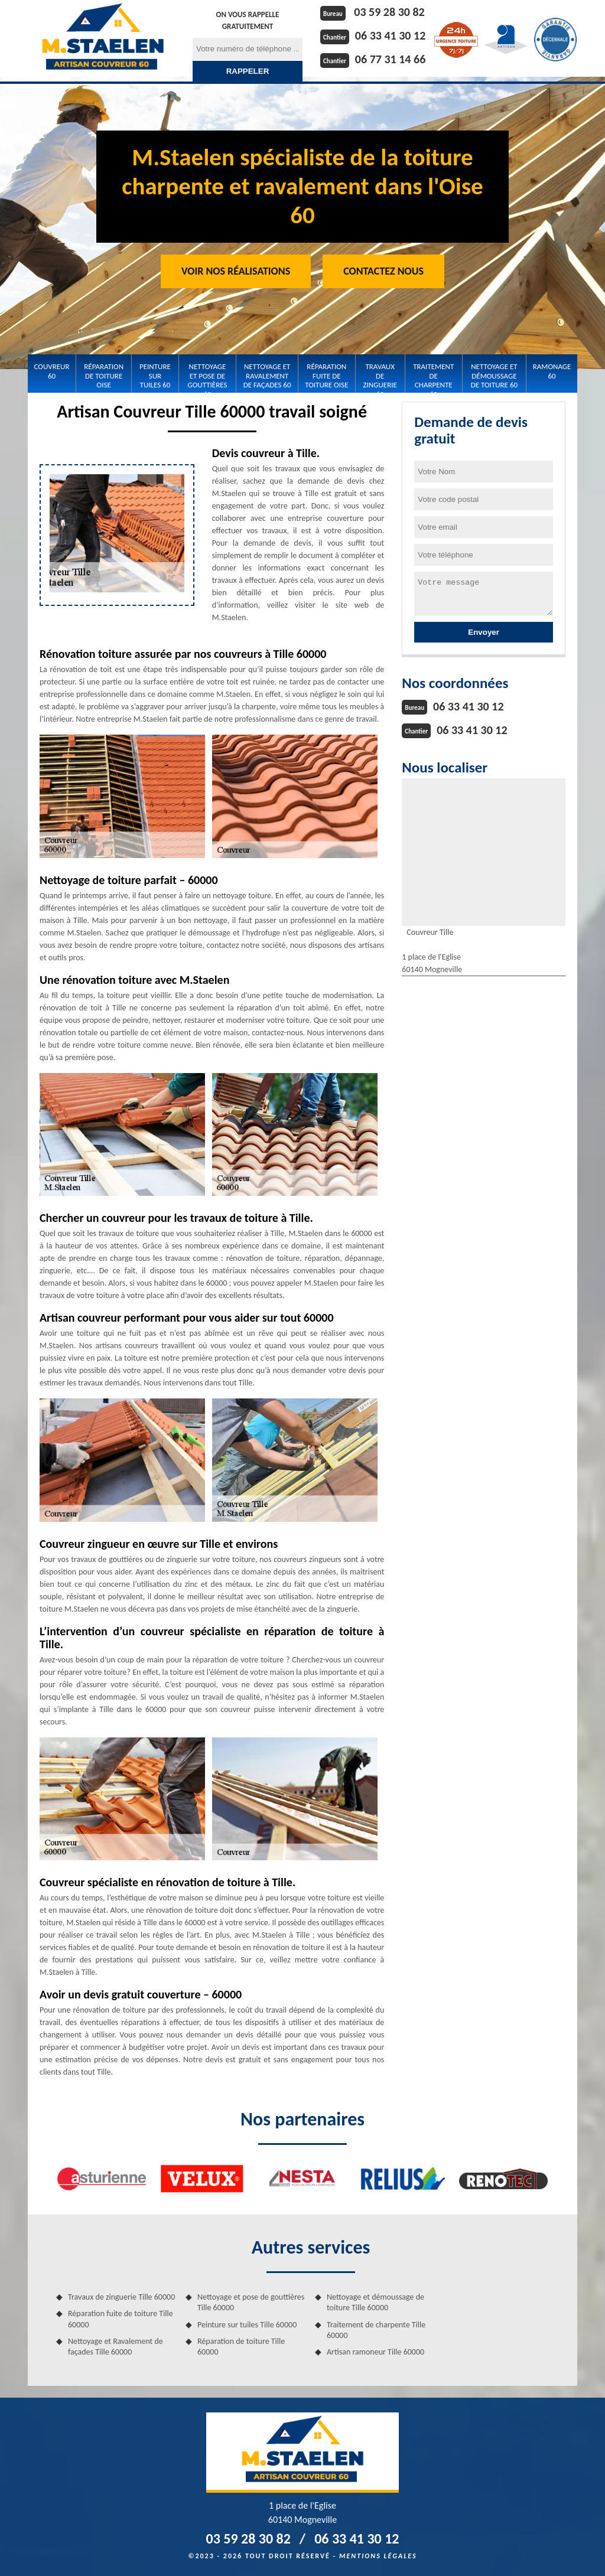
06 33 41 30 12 (390, 35)
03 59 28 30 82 (389, 12)
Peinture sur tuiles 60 (155, 375)
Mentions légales (378, 2556)
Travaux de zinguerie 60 (379, 376)
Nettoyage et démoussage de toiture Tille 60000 (375, 2302)
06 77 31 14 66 (390, 59)
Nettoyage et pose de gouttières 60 (207, 376)
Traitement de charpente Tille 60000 (376, 2330)
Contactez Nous (383, 271)
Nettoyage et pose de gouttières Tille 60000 (250, 2302)
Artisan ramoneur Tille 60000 (375, 2352)
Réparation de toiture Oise (103, 375)
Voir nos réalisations (235, 271)
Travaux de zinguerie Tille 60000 (121, 2297)
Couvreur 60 (52, 371)
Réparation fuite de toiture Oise (326, 375)
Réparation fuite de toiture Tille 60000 (120, 2318)
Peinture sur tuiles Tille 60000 (247, 2325)
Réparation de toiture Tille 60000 (241, 2346)
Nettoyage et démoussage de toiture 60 (494, 375)
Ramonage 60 (552, 371)
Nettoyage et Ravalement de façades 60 (267, 375)
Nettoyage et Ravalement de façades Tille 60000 (115, 2346)
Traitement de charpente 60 (433, 376)
